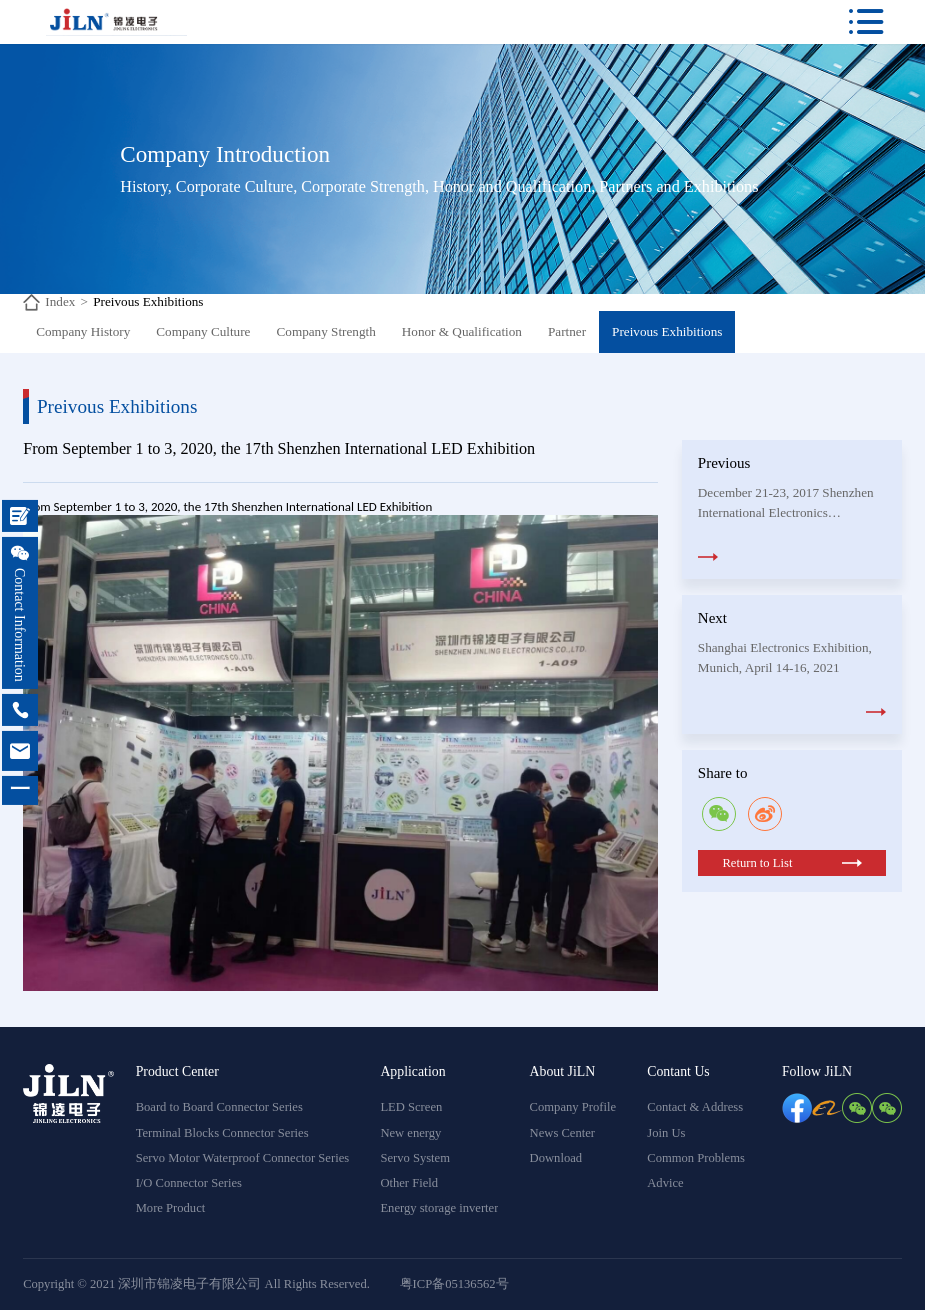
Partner (567, 331)
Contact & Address (695, 1107)
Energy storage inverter (439, 1208)
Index (60, 301)
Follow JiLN (817, 1071)
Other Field (409, 1183)
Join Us (666, 1133)
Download (556, 1158)
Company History (83, 331)
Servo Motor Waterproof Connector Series (243, 1158)
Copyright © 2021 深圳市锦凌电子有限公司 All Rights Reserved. (196, 1284)
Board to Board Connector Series (219, 1107)
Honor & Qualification (462, 331)
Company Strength (326, 331)
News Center (562, 1133)
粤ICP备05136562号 (454, 1284)
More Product (171, 1208)
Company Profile (573, 1107)
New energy (410, 1133)
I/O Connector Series (189, 1183)
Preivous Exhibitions (148, 301)
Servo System (415, 1158)
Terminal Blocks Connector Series (222, 1133)
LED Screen (411, 1107)
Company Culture (203, 331)
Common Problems (696, 1158)
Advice (665, 1183)
